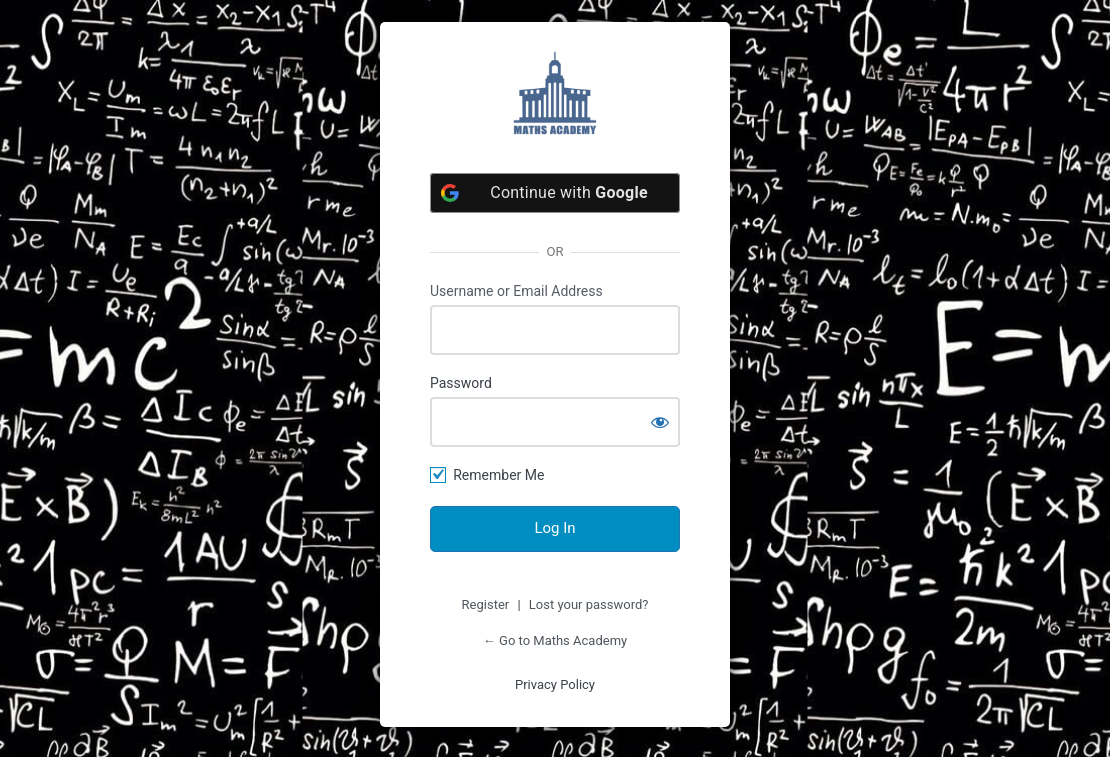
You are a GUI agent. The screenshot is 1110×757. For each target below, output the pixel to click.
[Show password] (660, 422)
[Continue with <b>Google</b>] (555, 193)
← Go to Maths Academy (555, 640)
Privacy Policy (555, 684)
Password (461, 383)
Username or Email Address (516, 291)
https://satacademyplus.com (555, 93)
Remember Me (498, 475)
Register (486, 604)
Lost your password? (589, 604)
